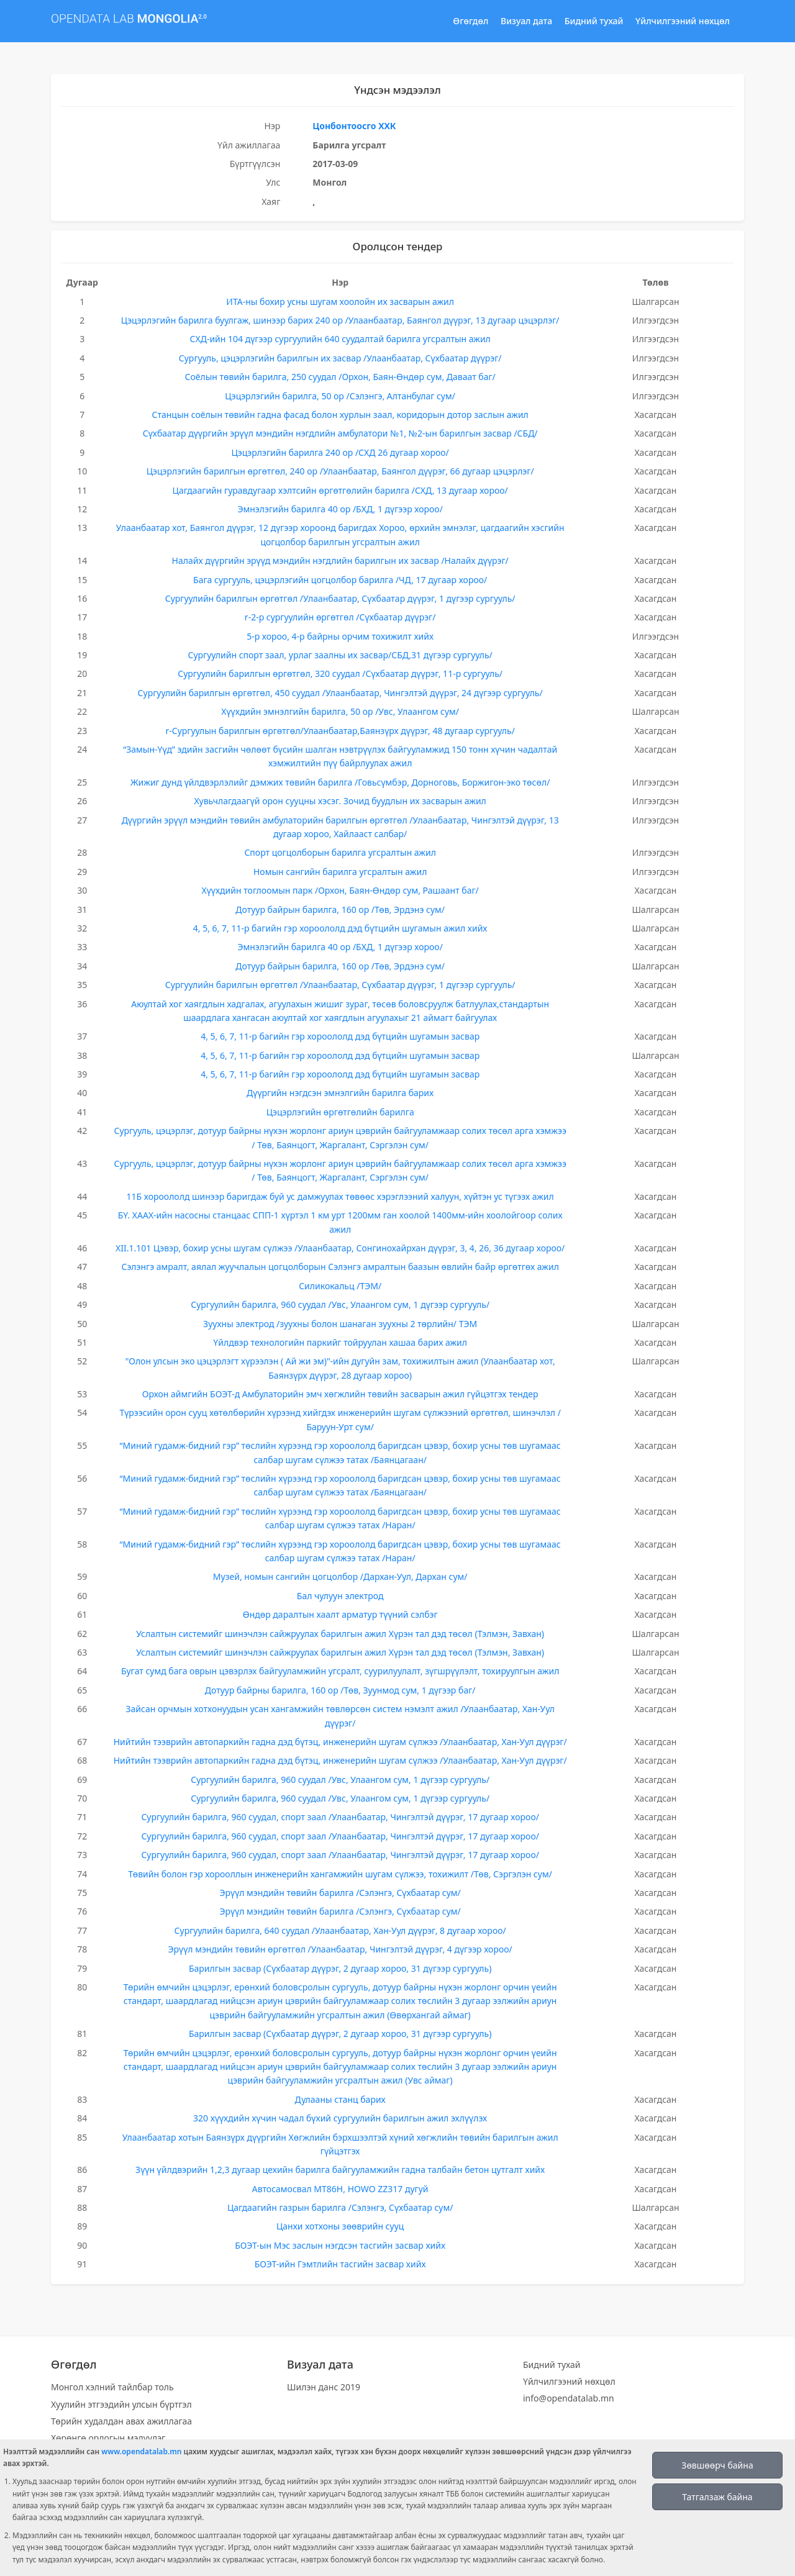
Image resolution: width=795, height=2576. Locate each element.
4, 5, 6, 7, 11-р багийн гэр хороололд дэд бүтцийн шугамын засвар (340, 1036)
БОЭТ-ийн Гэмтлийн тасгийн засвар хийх (340, 2264)
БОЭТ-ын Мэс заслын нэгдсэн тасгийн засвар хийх (340, 2245)
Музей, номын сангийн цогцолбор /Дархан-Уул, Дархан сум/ (340, 1576)
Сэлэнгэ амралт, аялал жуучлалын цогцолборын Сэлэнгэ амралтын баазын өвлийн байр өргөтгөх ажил (339, 1266)
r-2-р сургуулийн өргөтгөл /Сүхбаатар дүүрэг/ (340, 617)
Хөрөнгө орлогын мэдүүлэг (108, 2438)
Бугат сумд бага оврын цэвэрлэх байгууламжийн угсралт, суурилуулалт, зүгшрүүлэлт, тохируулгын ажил (340, 1671)
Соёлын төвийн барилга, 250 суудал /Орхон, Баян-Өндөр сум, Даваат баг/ (339, 377)
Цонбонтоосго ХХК (354, 126)
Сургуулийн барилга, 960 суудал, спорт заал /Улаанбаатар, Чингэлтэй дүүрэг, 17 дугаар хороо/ (340, 1817)
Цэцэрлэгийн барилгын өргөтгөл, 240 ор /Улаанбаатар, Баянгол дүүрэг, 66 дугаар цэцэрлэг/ (340, 471)
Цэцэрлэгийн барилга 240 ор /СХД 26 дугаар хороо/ (339, 452)
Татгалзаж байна (717, 2497)
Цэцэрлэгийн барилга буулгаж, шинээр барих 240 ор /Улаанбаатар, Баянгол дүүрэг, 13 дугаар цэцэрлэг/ (340, 320)
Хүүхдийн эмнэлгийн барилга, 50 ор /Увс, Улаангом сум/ (340, 711)
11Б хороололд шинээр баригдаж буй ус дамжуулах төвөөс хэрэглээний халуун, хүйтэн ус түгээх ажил (340, 1196)
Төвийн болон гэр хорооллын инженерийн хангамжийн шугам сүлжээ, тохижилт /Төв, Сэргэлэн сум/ (340, 1874)
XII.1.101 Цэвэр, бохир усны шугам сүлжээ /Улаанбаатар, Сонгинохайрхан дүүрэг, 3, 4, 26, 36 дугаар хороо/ (340, 1248)
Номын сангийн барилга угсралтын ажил (340, 872)
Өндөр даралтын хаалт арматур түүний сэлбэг (340, 1614)
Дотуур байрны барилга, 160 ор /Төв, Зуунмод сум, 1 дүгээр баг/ (340, 1690)
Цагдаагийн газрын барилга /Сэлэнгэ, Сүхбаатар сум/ (340, 2207)
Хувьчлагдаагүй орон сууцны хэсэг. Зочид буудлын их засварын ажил (340, 801)
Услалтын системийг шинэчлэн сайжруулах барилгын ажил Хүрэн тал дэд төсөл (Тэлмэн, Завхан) (340, 1633)
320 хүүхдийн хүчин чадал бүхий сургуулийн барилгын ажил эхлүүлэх (340, 2118)
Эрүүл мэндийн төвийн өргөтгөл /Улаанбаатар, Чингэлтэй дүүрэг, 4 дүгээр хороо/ (340, 1949)
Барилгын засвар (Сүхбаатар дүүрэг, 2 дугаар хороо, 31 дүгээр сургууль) (340, 1968)
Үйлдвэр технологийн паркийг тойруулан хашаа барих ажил (340, 1342)
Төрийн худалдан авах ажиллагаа (121, 2421)
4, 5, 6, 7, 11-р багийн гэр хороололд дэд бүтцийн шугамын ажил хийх (340, 928)
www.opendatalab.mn (141, 2451)
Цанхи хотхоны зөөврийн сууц (340, 2226)
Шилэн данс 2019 (323, 2387)
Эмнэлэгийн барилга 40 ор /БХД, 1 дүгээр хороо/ (339, 509)
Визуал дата (526, 21)
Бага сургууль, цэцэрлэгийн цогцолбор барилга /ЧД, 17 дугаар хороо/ (340, 580)
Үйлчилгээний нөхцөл (682, 21)
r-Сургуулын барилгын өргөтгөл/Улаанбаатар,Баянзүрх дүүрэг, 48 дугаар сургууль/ (339, 731)
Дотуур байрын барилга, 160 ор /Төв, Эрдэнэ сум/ (340, 909)
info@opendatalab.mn (568, 2398)
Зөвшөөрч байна (717, 2465)
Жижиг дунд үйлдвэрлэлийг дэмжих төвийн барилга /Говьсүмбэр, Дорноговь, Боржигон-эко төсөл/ (340, 782)
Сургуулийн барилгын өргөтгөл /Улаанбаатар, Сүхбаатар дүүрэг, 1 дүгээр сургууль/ (340, 598)
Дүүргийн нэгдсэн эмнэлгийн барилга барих (340, 1093)
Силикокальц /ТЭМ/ (340, 1286)
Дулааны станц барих (340, 2099)
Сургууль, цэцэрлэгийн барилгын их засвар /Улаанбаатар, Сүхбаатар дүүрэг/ (340, 358)
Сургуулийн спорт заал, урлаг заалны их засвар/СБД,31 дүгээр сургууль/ (340, 655)
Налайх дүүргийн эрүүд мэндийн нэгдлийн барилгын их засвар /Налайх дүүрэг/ (340, 560)
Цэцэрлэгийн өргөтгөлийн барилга (340, 1112)
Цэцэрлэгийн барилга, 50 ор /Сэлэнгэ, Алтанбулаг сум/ (340, 396)
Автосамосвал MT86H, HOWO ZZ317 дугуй (340, 2189)
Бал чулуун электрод (340, 1596)
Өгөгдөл (470, 21)
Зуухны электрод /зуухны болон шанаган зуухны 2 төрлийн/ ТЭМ (340, 1324)
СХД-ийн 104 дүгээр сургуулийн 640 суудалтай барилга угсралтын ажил (340, 339)
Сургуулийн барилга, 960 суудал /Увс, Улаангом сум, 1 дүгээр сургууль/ (340, 1304)
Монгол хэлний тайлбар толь (112, 2387)
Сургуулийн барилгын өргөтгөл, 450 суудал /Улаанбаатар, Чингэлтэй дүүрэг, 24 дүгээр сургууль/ (340, 693)
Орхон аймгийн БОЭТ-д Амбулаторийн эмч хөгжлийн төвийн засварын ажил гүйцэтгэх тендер (340, 1394)
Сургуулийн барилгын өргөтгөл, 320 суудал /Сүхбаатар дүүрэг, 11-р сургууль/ (340, 673)
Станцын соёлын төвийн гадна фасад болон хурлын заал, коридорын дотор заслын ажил (340, 414)
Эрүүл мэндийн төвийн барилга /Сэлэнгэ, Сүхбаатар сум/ (339, 1892)
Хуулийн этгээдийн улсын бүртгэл (121, 2404)
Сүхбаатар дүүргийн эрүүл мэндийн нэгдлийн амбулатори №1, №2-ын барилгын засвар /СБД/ (340, 433)
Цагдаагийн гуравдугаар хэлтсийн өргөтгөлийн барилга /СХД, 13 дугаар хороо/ (340, 490)
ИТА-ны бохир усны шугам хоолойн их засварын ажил (340, 301)
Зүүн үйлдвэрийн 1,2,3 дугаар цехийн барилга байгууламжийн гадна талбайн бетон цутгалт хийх (340, 2169)
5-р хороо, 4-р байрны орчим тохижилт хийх (340, 636)
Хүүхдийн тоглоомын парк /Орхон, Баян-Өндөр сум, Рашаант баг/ (339, 890)
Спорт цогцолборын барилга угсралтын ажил (340, 852)
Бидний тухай (594, 21)
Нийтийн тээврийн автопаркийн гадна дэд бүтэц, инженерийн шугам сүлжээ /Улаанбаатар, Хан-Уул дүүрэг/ (340, 1742)
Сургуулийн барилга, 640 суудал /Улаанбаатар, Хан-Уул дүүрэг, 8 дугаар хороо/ (340, 1930)
